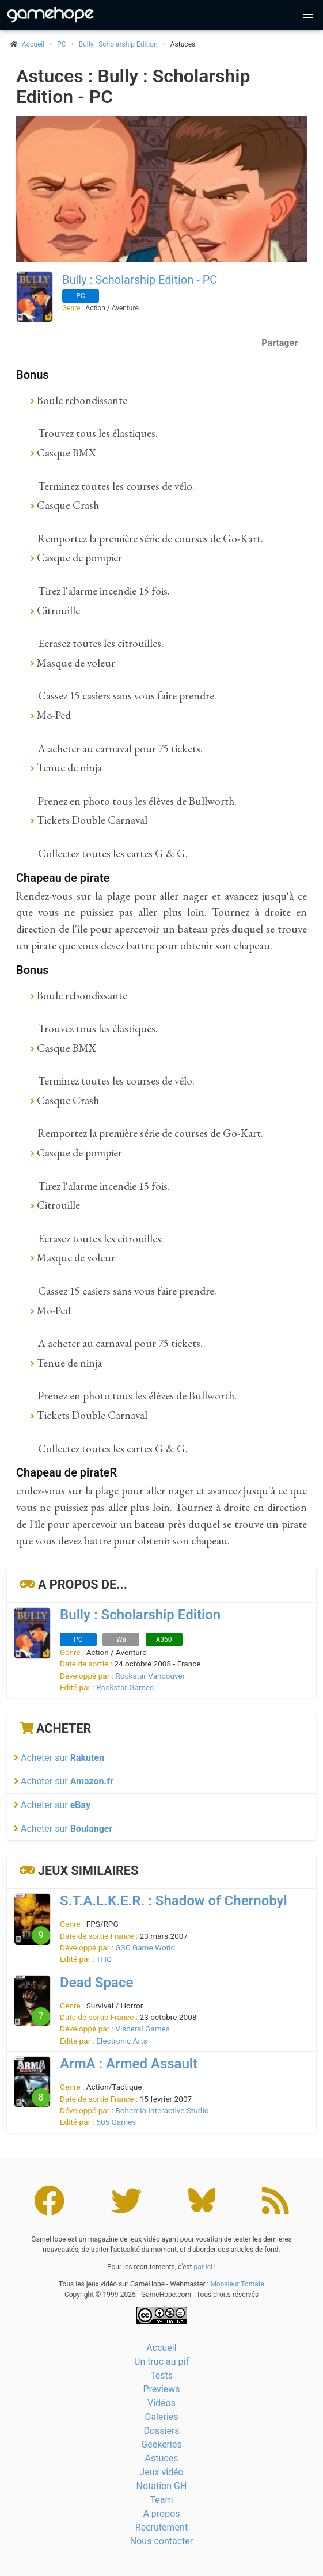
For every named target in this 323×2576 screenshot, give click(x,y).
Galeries (161, 2416)
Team (161, 2499)
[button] (308, 15)
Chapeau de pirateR (66, 1472)
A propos (161, 2513)
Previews (161, 2389)
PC (61, 44)
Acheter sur (59, 1757)
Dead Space (96, 1982)
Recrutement (161, 2527)
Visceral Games (142, 2028)
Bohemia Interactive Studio (161, 2110)
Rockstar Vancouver (150, 1675)
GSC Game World (145, 1947)
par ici (202, 2267)
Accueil (161, 2347)
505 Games (116, 2121)
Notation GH (161, 2485)
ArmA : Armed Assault (128, 2064)
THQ (104, 1959)
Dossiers (161, 2430)
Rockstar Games (125, 1687)
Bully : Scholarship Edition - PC (139, 280)
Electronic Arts (121, 2040)
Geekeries (161, 2444)
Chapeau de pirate (62, 878)
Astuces (161, 2458)
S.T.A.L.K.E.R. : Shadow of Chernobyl (173, 1901)
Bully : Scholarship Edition (118, 44)
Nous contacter (161, 2541)
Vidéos (161, 2403)
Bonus (32, 375)
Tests (161, 2375)
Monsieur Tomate (237, 2284)
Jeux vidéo (161, 2472)
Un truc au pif (161, 2361)
